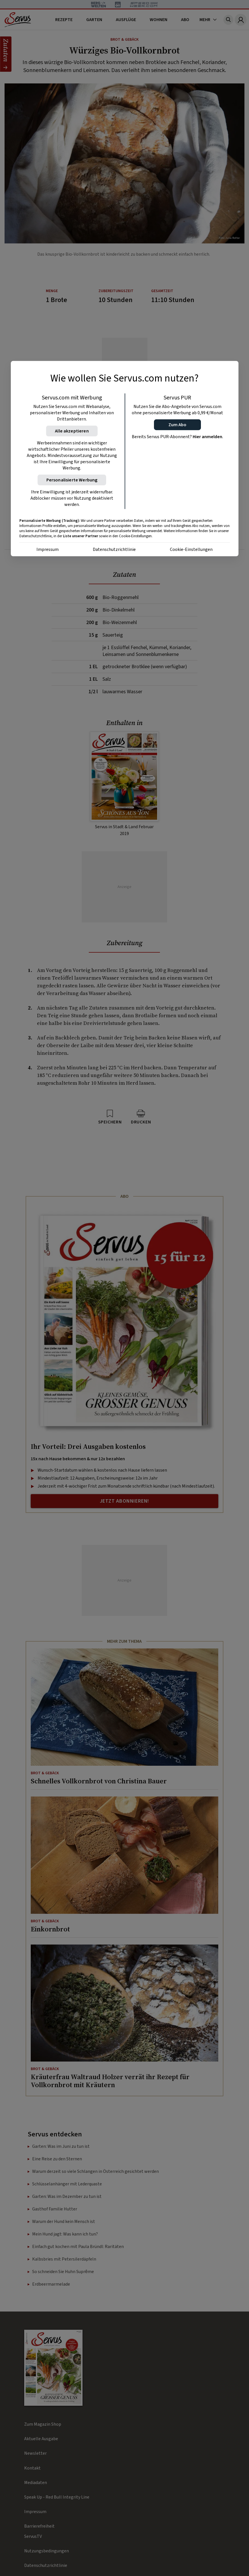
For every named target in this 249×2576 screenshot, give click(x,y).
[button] (177, 424)
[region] (124, 458)
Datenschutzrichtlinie (114, 549)
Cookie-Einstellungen (191, 549)
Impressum (47, 549)
